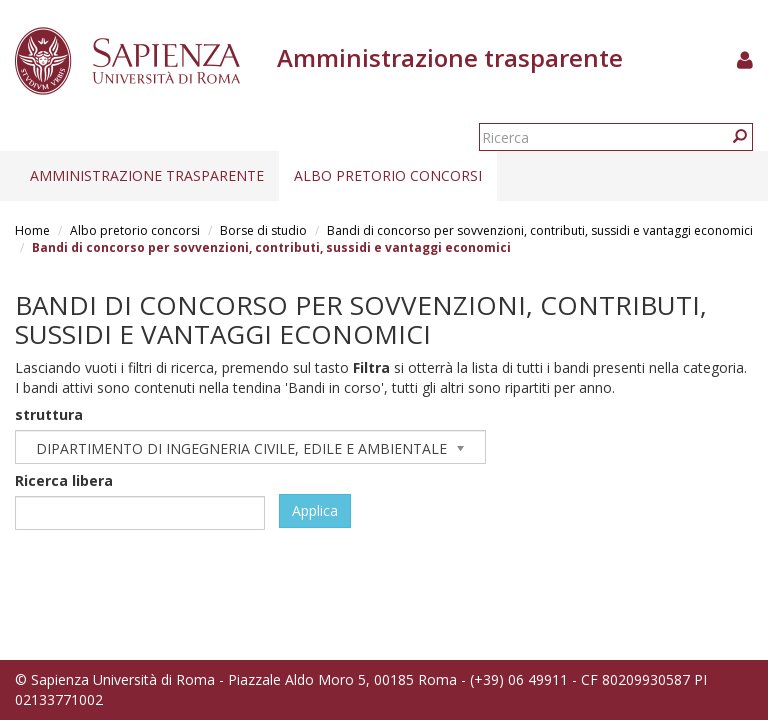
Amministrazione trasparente (147, 175)
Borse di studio (263, 230)
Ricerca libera (64, 480)
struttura (49, 414)
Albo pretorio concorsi (388, 175)
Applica (315, 510)
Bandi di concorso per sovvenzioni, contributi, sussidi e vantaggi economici (540, 230)
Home (32, 230)
